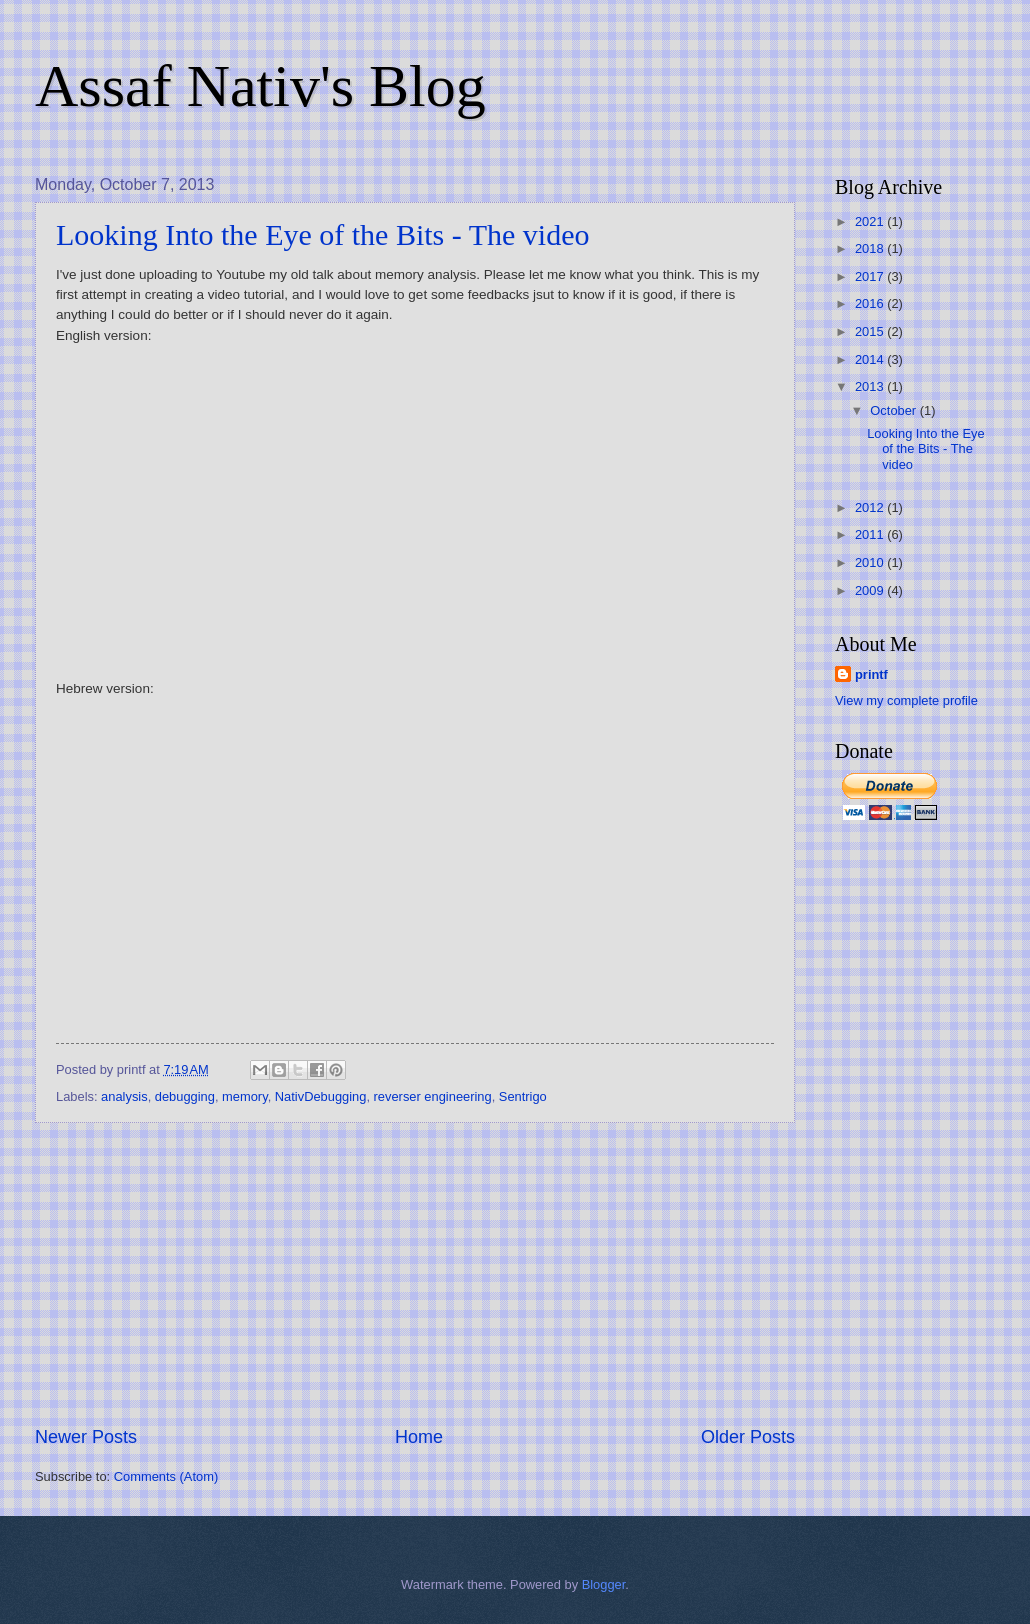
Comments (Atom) (166, 1476)
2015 (871, 331)
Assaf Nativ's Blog (260, 86)
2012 (871, 507)
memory (245, 1096)
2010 (871, 562)
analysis (124, 1096)
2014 (871, 359)
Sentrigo (523, 1096)
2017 (871, 276)
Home (419, 1437)
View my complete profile (906, 700)
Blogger (604, 1584)
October (894, 410)
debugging (185, 1096)
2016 (871, 303)
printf (871, 674)
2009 (871, 590)
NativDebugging (321, 1096)
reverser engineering (433, 1096)
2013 (871, 386)
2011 (871, 534)
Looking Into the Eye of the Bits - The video (323, 234)
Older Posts (748, 1437)
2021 (871, 221)
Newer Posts (86, 1437)
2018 (871, 248)
